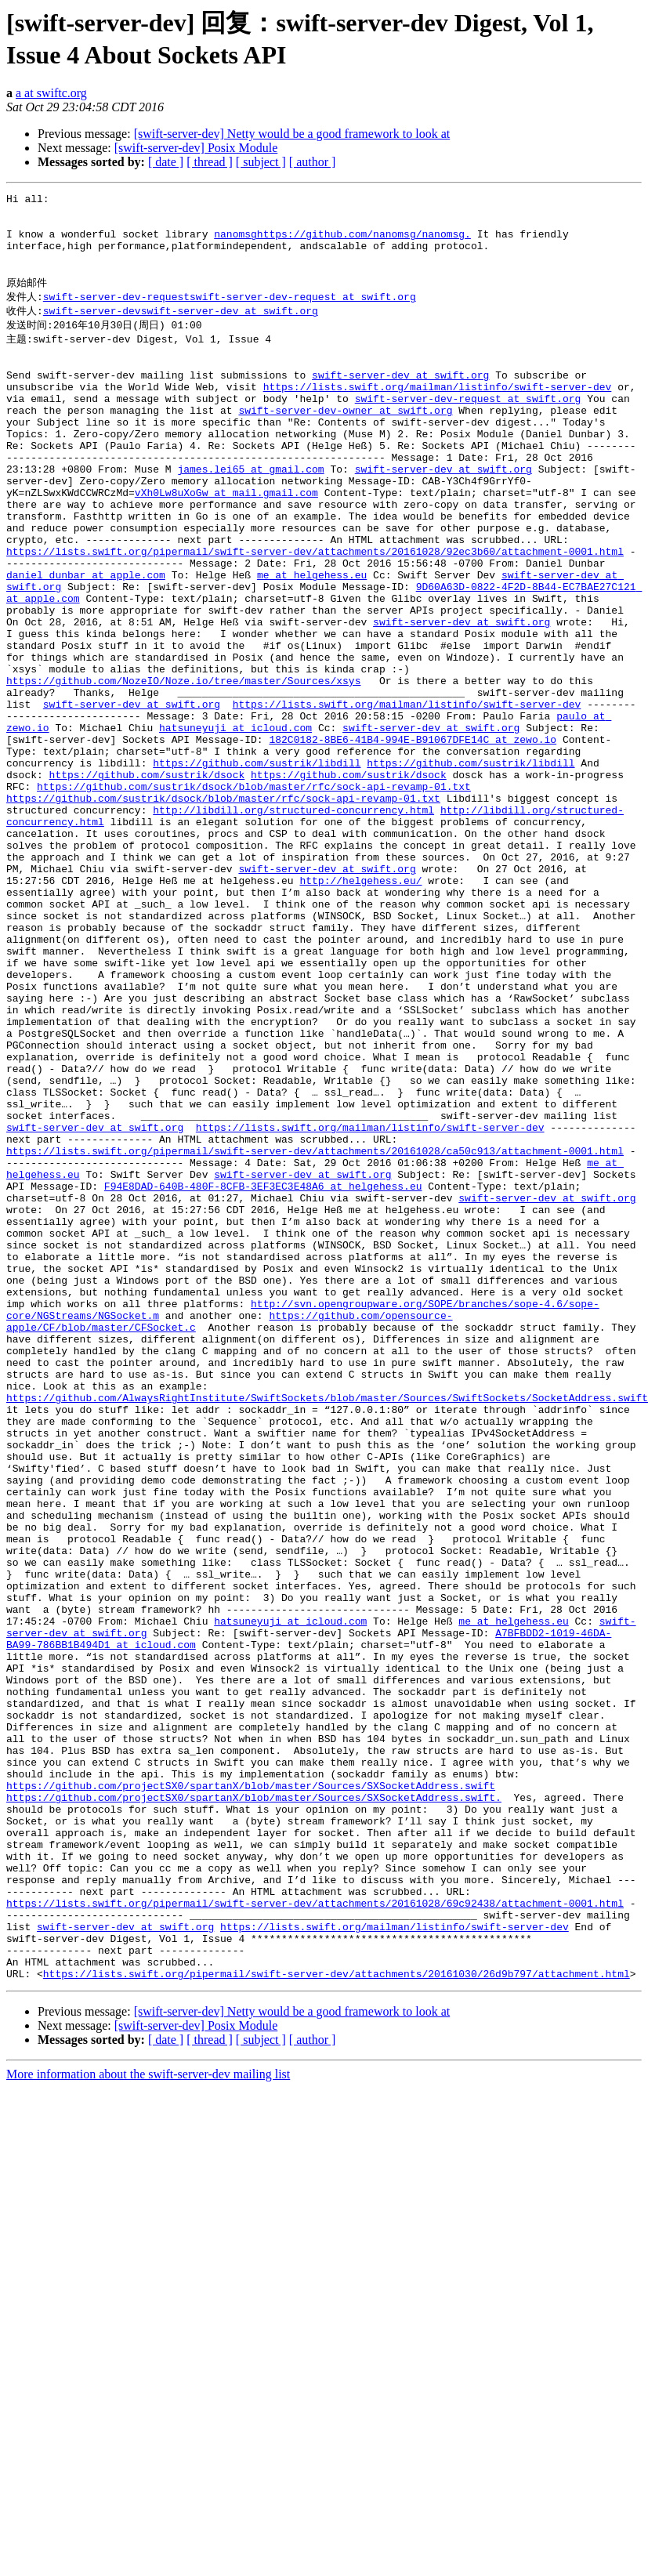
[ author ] (312, 161)
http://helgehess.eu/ (360, 1009)
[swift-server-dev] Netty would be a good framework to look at (292, 133)
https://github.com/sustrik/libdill (256, 867)
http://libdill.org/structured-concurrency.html (293, 924)
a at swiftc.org (51, 93)
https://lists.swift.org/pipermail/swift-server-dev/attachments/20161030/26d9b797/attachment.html (336, 2320)
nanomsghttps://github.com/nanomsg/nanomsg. (342, 243)
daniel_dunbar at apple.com (85, 642)
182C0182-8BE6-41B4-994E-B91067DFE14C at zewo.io (412, 839)
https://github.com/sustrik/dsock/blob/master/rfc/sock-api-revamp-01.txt (254, 896)
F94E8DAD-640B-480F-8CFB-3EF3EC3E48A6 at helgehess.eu (263, 1375)
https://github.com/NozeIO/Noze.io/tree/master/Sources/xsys (183, 769)
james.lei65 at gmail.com (250, 515)
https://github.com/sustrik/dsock (147, 882)
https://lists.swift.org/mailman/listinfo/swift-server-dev (437, 416)
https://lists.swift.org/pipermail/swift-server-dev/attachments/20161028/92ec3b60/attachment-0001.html (315, 614)
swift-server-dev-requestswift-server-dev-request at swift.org (229, 314)
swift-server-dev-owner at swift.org (345, 444)
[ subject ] (261, 161)
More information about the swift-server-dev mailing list (148, 2421)
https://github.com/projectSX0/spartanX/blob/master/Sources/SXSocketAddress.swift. (253, 2109)
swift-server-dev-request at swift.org (468, 430)
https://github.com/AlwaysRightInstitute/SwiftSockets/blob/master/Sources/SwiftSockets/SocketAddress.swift (327, 1629)
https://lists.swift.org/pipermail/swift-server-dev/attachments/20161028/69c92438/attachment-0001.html (315, 2236)
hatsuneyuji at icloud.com (235, 825)
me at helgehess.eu (312, 642)
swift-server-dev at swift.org (400, 402)
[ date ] (165, 161)
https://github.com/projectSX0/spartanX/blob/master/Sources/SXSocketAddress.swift (250, 2095)
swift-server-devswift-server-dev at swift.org (180, 329)
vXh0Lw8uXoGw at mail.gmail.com (226, 543)
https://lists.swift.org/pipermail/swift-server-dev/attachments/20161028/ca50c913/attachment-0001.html (315, 1333)
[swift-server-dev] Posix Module (196, 147)
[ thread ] (209, 161)
